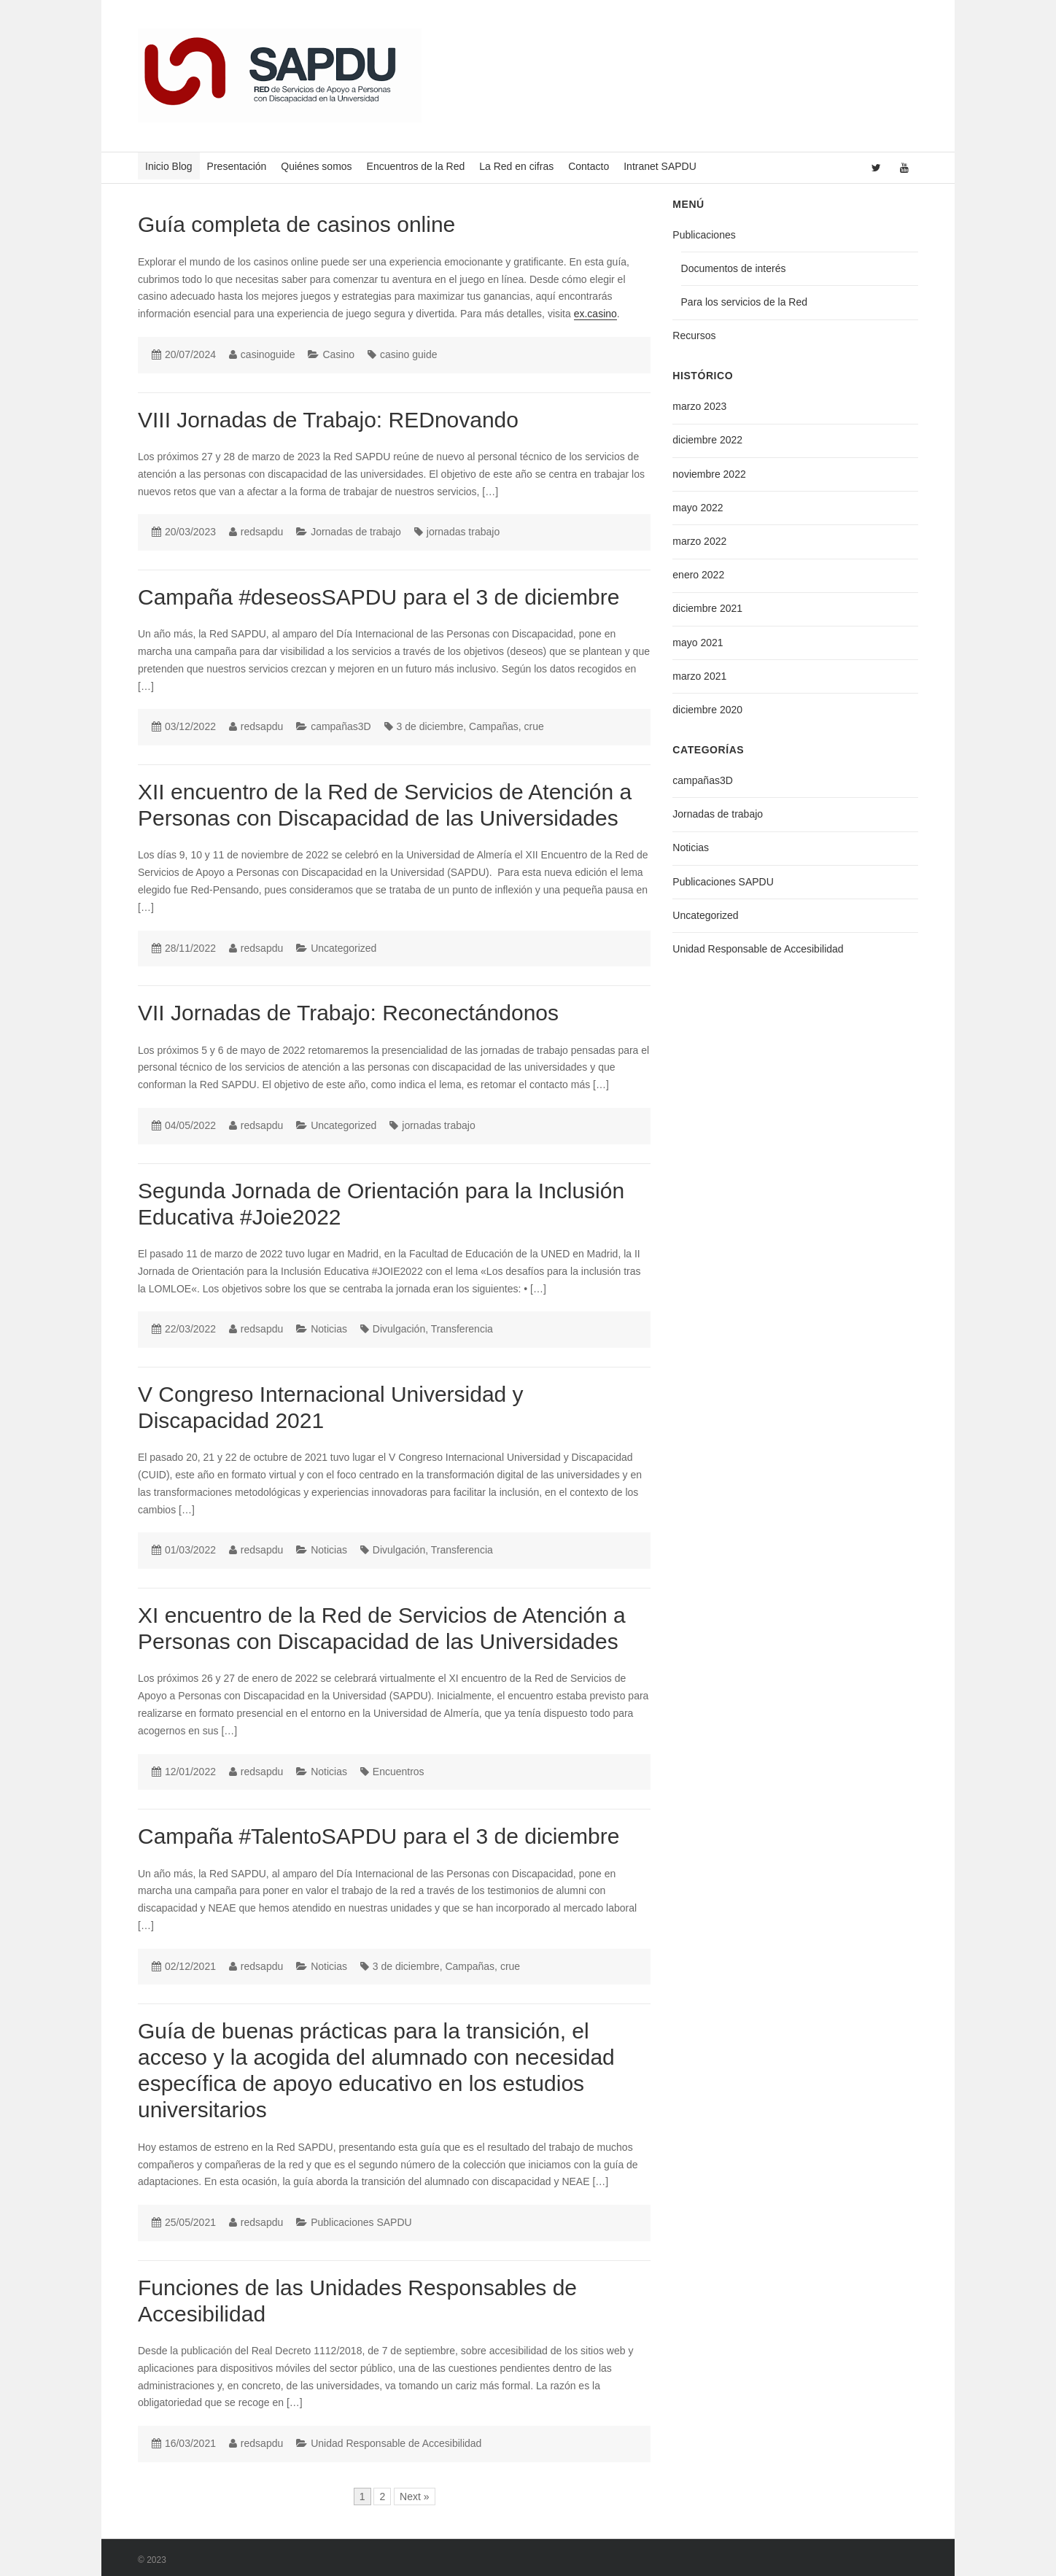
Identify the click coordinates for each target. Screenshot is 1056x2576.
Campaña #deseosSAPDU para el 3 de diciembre (378, 597)
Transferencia (462, 1329)
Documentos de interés (733, 268)
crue (534, 726)
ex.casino (595, 313)
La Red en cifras (516, 166)
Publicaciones (703, 235)
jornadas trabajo (463, 532)
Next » (414, 2496)
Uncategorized (343, 948)
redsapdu (262, 532)
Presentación (237, 166)
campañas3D (341, 726)
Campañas (494, 726)
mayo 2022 (697, 507)
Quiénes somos (316, 166)
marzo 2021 (699, 676)
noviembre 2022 (708, 474)
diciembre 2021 (707, 608)
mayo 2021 (697, 642)
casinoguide (268, 354)
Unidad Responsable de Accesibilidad (396, 2443)
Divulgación (399, 1329)
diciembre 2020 (707, 709)
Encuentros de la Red (416, 166)
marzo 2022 (699, 541)
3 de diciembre (430, 726)
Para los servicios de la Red (744, 302)
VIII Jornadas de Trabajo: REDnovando (328, 420)
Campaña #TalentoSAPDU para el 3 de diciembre (378, 1836)
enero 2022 (698, 575)
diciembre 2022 (707, 440)
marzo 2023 (699, 406)
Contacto (588, 166)
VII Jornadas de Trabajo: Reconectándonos (348, 1013)
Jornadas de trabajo (356, 532)
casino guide (409, 354)
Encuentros (398, 1771)
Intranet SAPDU (660, 166)
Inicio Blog (169, 166)
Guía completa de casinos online (296, 224)
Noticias (329, 1329)
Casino (338, 354)
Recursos (693, 335)
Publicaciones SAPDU (361, 2222)
